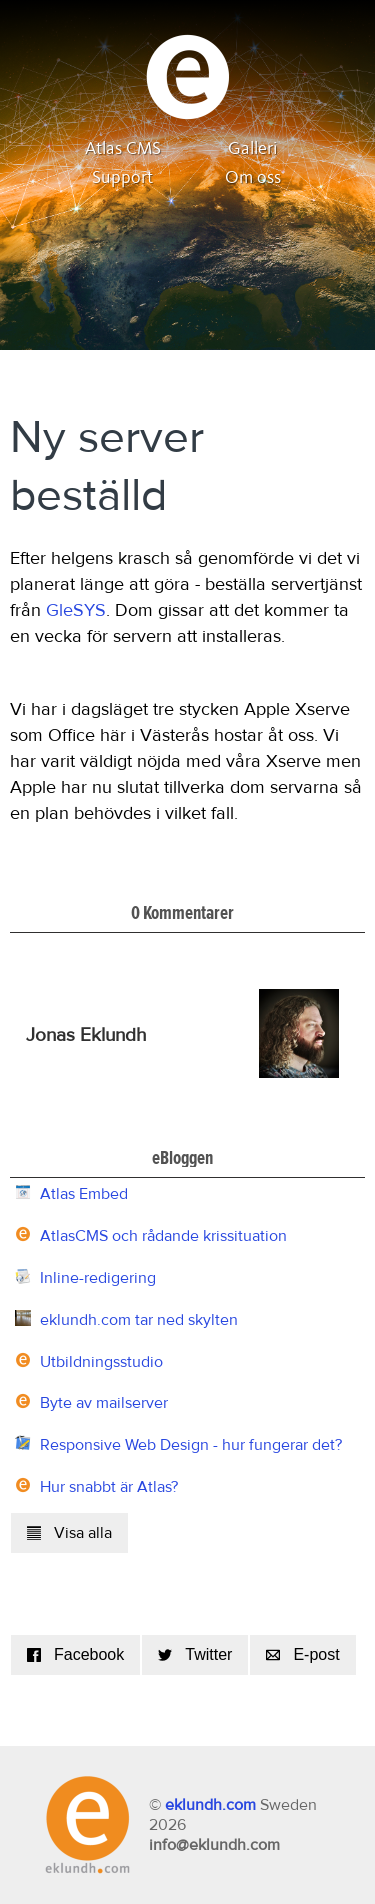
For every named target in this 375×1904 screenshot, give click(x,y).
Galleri (253, 149)
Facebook (75, 1654)
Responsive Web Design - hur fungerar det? (191, 1445)
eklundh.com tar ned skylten (139, 1320)
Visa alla (69, 1533)
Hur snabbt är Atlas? (109, 1487)
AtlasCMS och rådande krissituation (163, 1236)
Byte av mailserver (104, 1403)
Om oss (253, 178)
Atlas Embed (84, 1194)
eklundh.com (210, 1805)
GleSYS (76, 611)
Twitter (195, 1654)
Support (122, 178)
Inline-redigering (98, 1278)
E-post (302, 1654)
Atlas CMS (123, 149)
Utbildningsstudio (101, 1362)
